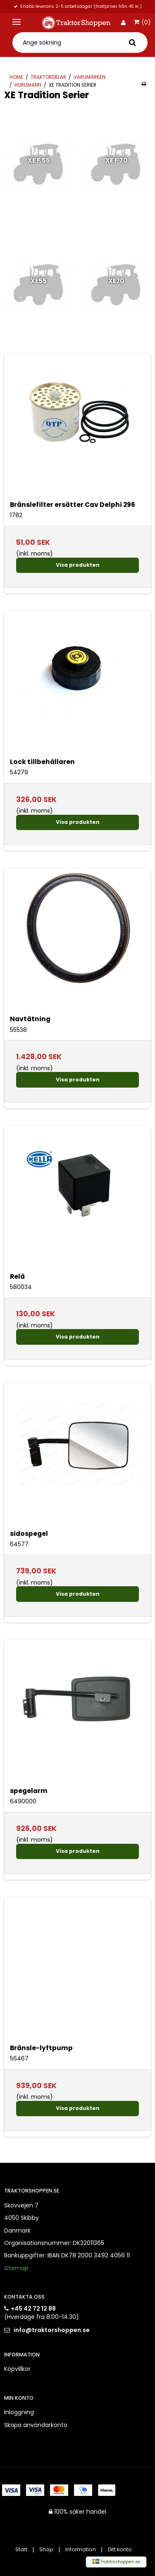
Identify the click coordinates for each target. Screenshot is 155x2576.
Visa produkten (78, 564)
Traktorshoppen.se (116, 2562)
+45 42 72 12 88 (33, 2308)
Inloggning (19, 2412)
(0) (142, 22)
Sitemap (16, 2268)
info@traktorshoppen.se (52, 2330)
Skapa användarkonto (35, 2425)
